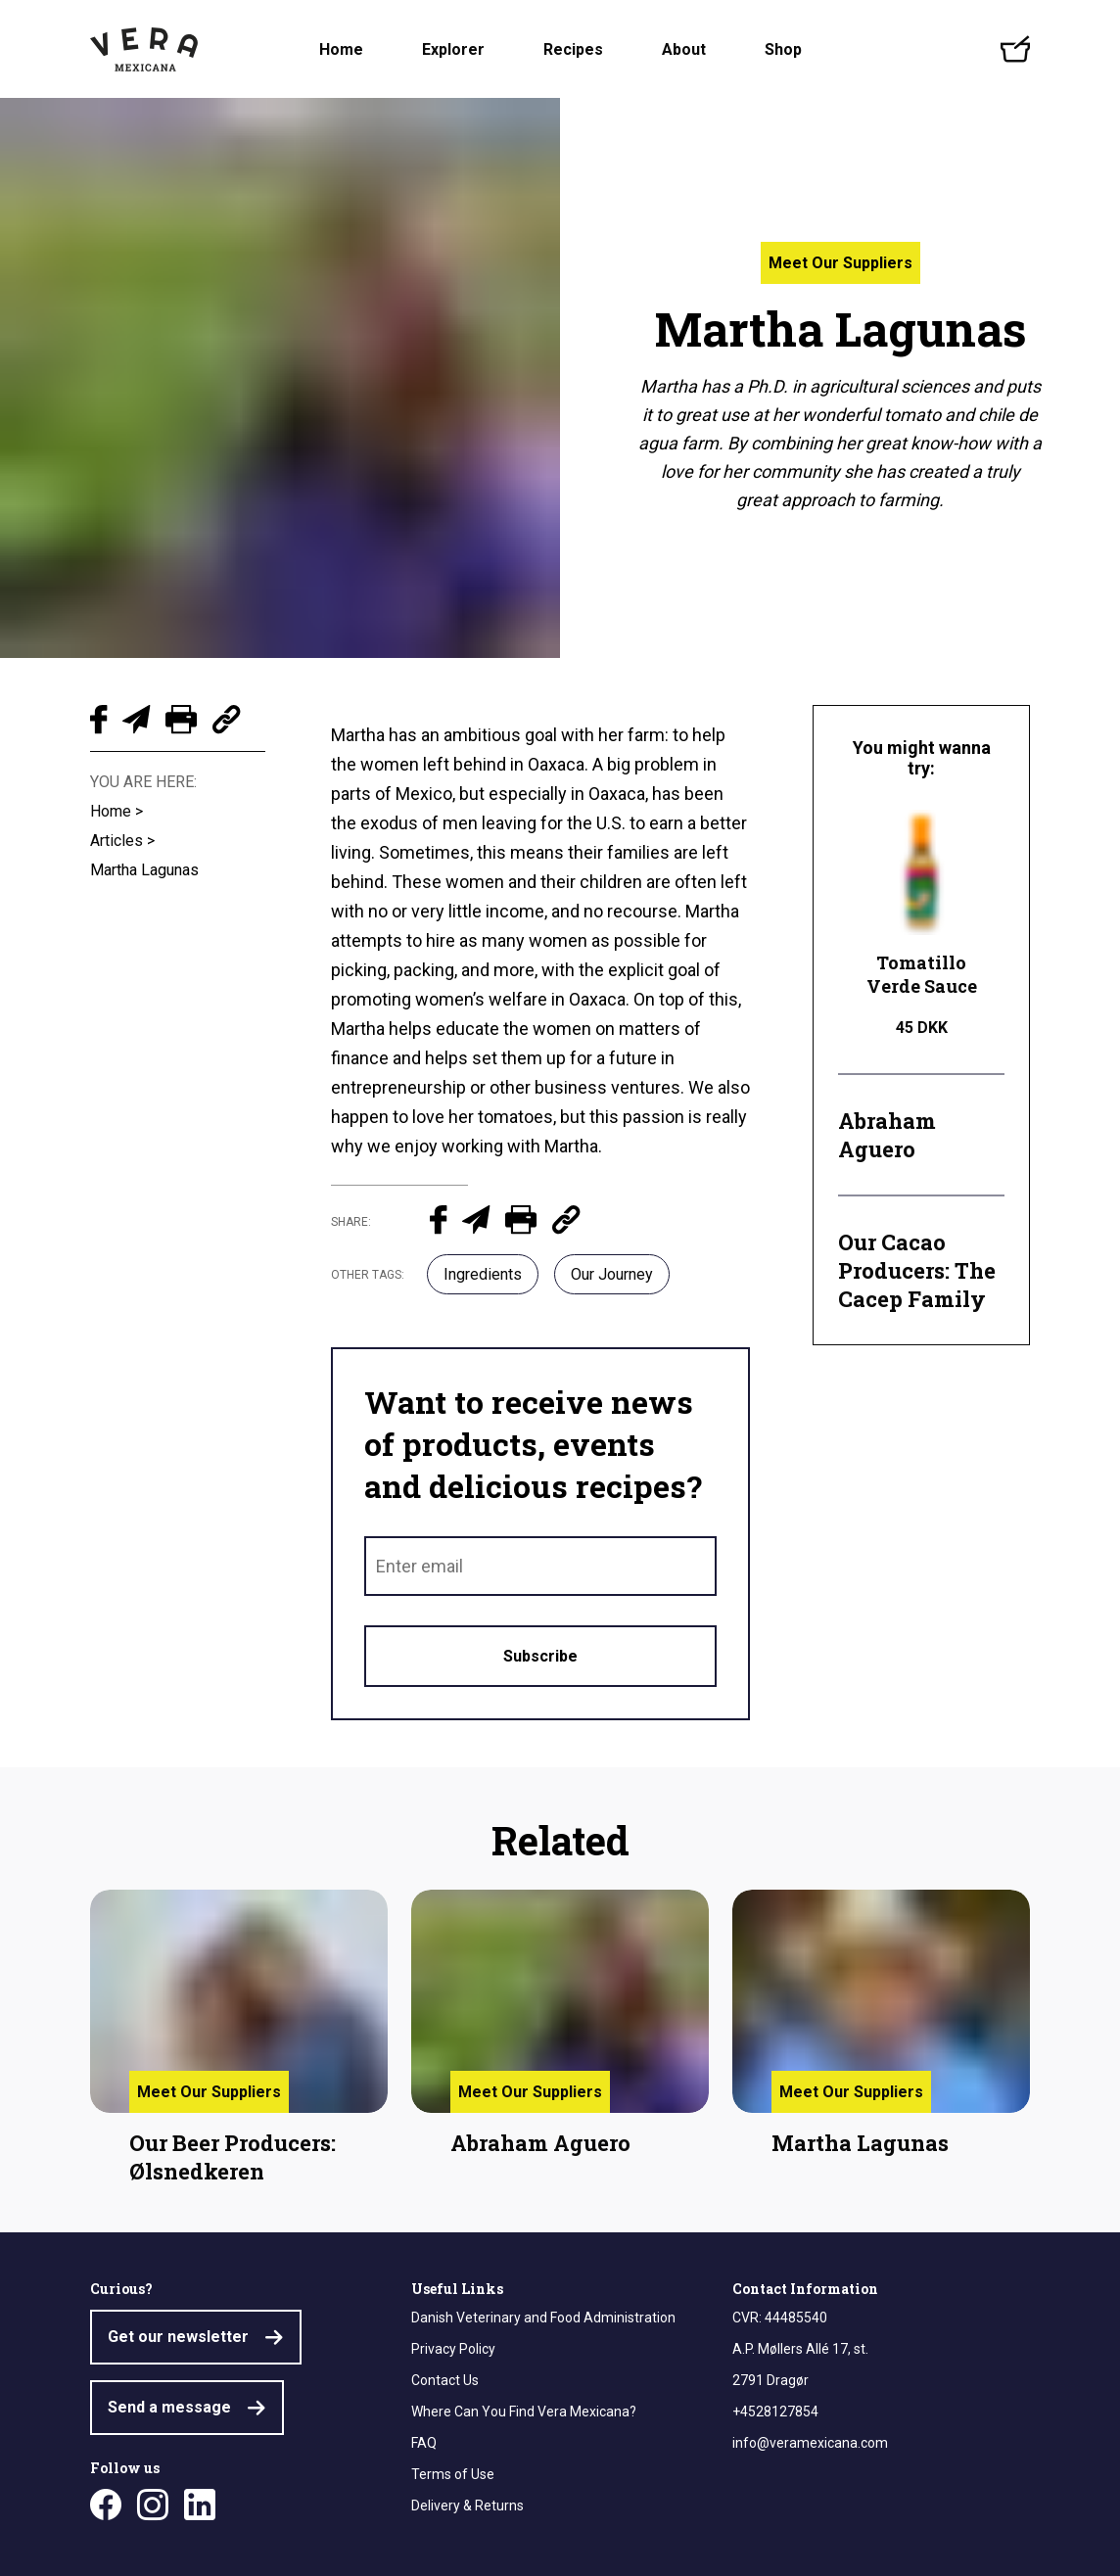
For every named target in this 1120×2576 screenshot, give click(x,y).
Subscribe (540, 1656)
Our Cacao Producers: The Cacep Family (917, 1270)
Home (341, 49)
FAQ (424, 2443)
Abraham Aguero (887, 1134)
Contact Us (445, 2380)
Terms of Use (452, 2474)
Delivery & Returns (467, 2505)
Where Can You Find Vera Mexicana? (523, 2411)
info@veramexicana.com (810, 2443)
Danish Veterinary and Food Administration (543, 2317)
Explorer (453, 49)
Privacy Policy (453, 2349)
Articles (116, 840)
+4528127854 (775, 2411)
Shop (783, 49)
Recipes (573, 49)
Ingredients (482, 1274)
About (684, 49)
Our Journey (612, 1274)
